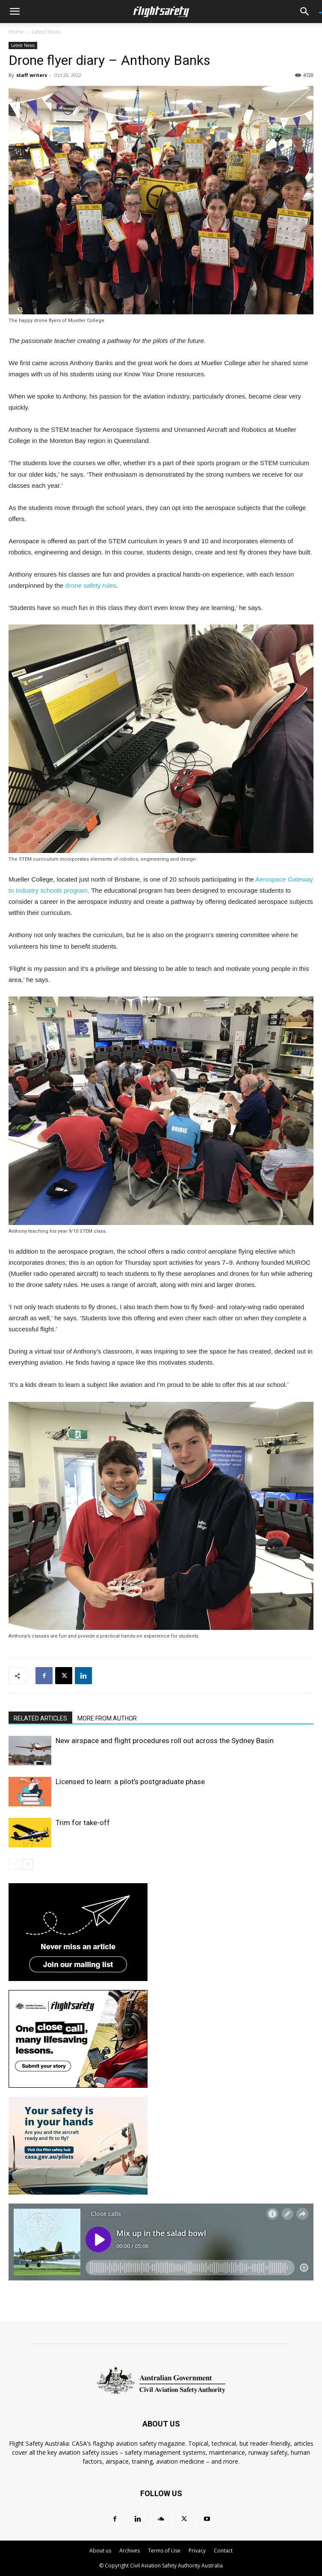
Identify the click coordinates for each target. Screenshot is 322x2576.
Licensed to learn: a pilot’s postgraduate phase (130, 1781)
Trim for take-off (83, 1822)
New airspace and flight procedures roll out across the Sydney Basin (165, 1740)
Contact (223, 2550)
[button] (14, 11)
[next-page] (27, 1864)
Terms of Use (164, 2550)
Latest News (46, 31)
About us (100, 2550)
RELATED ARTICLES (40, 1718)
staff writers (31, 75)
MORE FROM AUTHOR (107, 1718)
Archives (129, 2550)
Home (16, 31)
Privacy (197, 2550)
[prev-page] (14, 1864)
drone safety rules (90, 585)
